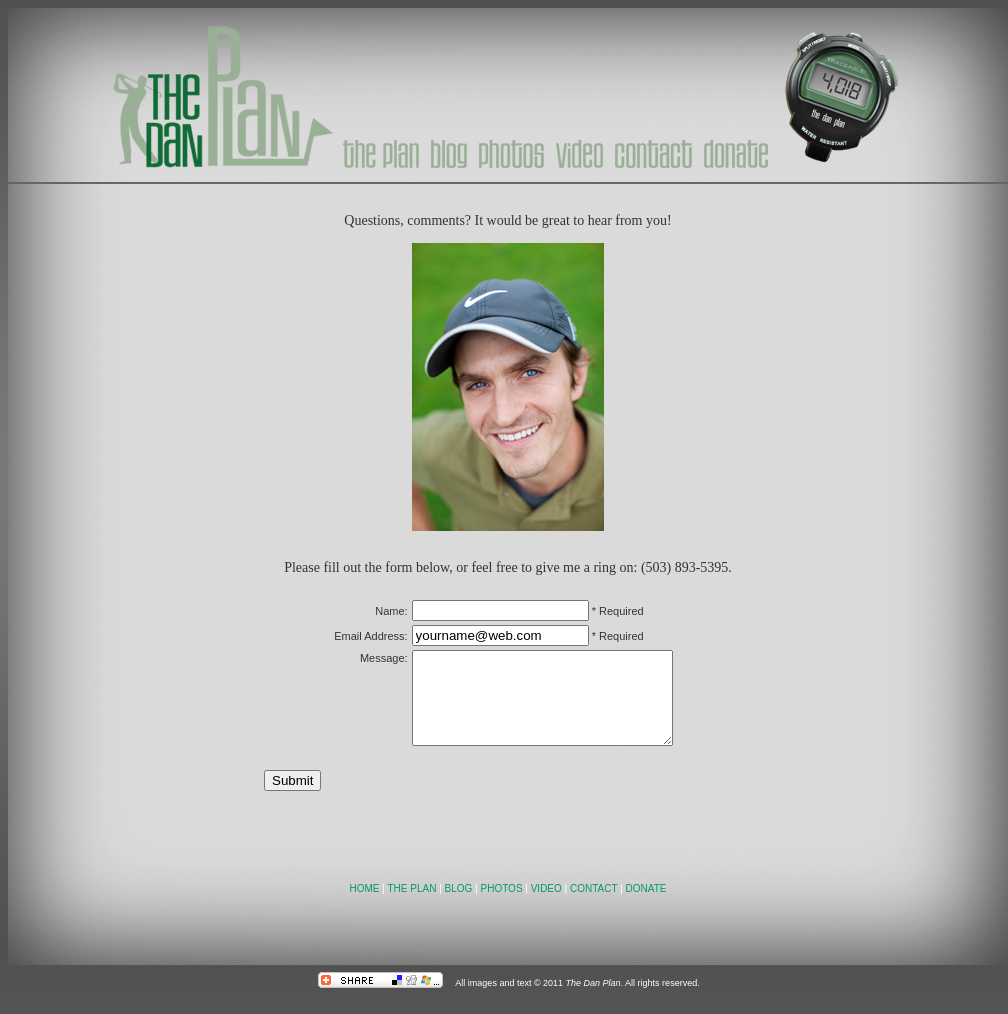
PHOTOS (502, 906)
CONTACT (593, 906)
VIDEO (546, 906)
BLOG (459, 906)
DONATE (646, 906)
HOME (365, 906)
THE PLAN (411, 906)
